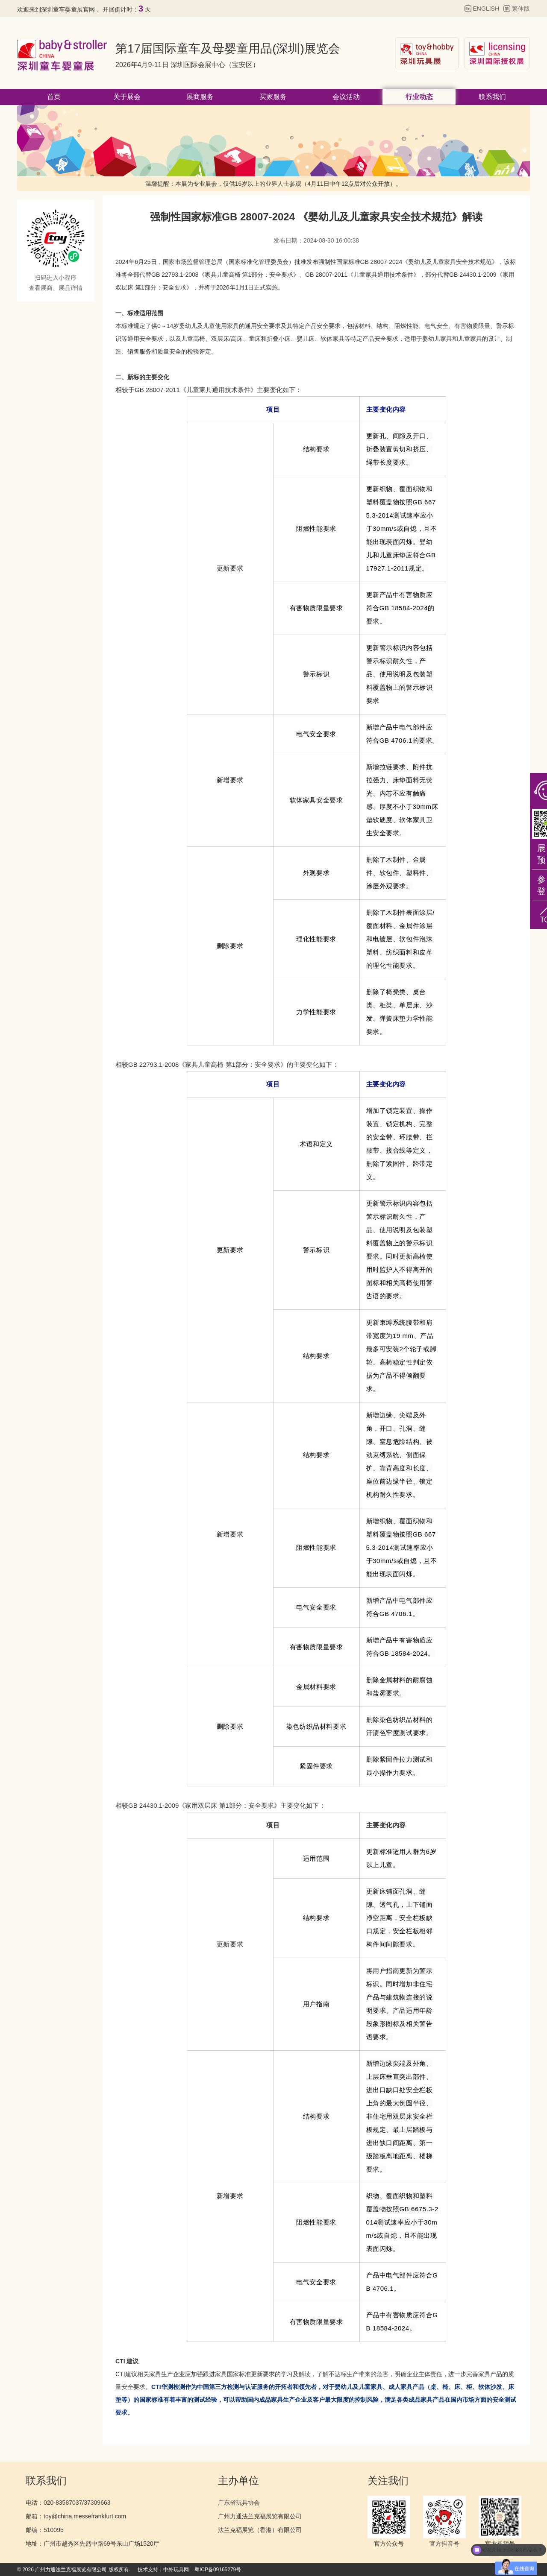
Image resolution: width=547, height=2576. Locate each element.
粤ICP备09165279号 (217, 2570)
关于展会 (127, 96)
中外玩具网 (176, 2570)
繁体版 (521, 8)
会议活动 (346, 96)
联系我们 (492, 96)
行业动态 (419, 96)
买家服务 (273, 96)
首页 (54, 96)
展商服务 (200, 96)
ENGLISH (486, 8)
